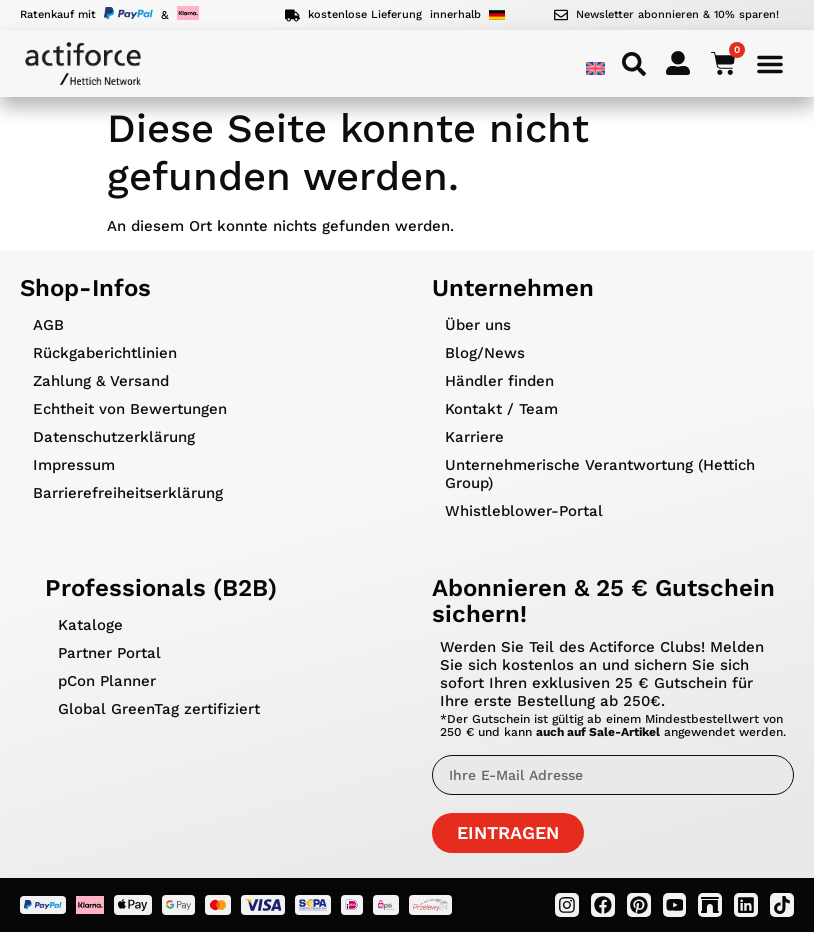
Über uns (478, 325)
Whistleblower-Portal (524, 511)
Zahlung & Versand (101, 381)
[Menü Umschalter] (770, 64)
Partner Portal (109, 653)
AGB (48, 325)
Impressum (74, 465)
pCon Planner (107, 681)
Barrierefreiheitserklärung (128, 493)
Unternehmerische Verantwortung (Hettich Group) (600, 474)
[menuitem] (595, 68)
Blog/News (485, 353)
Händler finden (499, 381)
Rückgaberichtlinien (105, 353)
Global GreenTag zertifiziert (159, 709)
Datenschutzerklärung (114, 437)
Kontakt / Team (501, 409)
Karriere (474, 437)
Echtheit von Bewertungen (130, 409)
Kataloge (90, 625)
